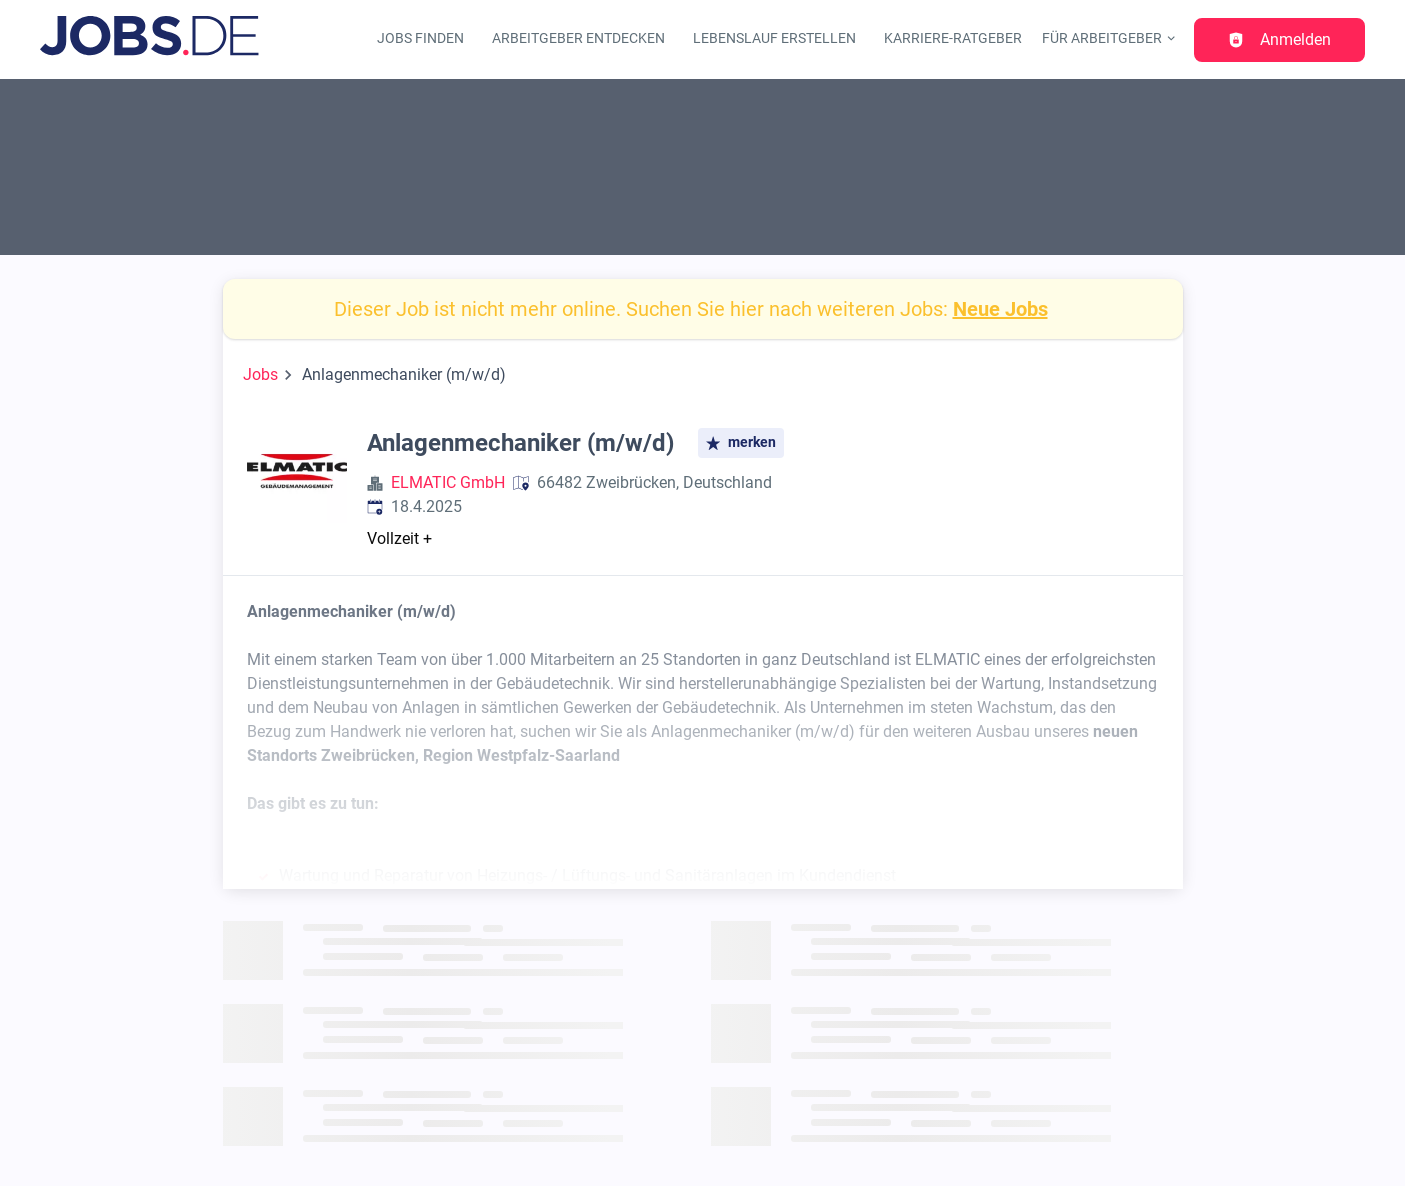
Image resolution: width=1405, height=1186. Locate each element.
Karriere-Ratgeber (953, 38)
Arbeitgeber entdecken (578, 38)
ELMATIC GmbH (448, 482)
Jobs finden (420, 38)
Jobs (260, 374)
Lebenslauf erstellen (774, 38)
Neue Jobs (1000, 309)
